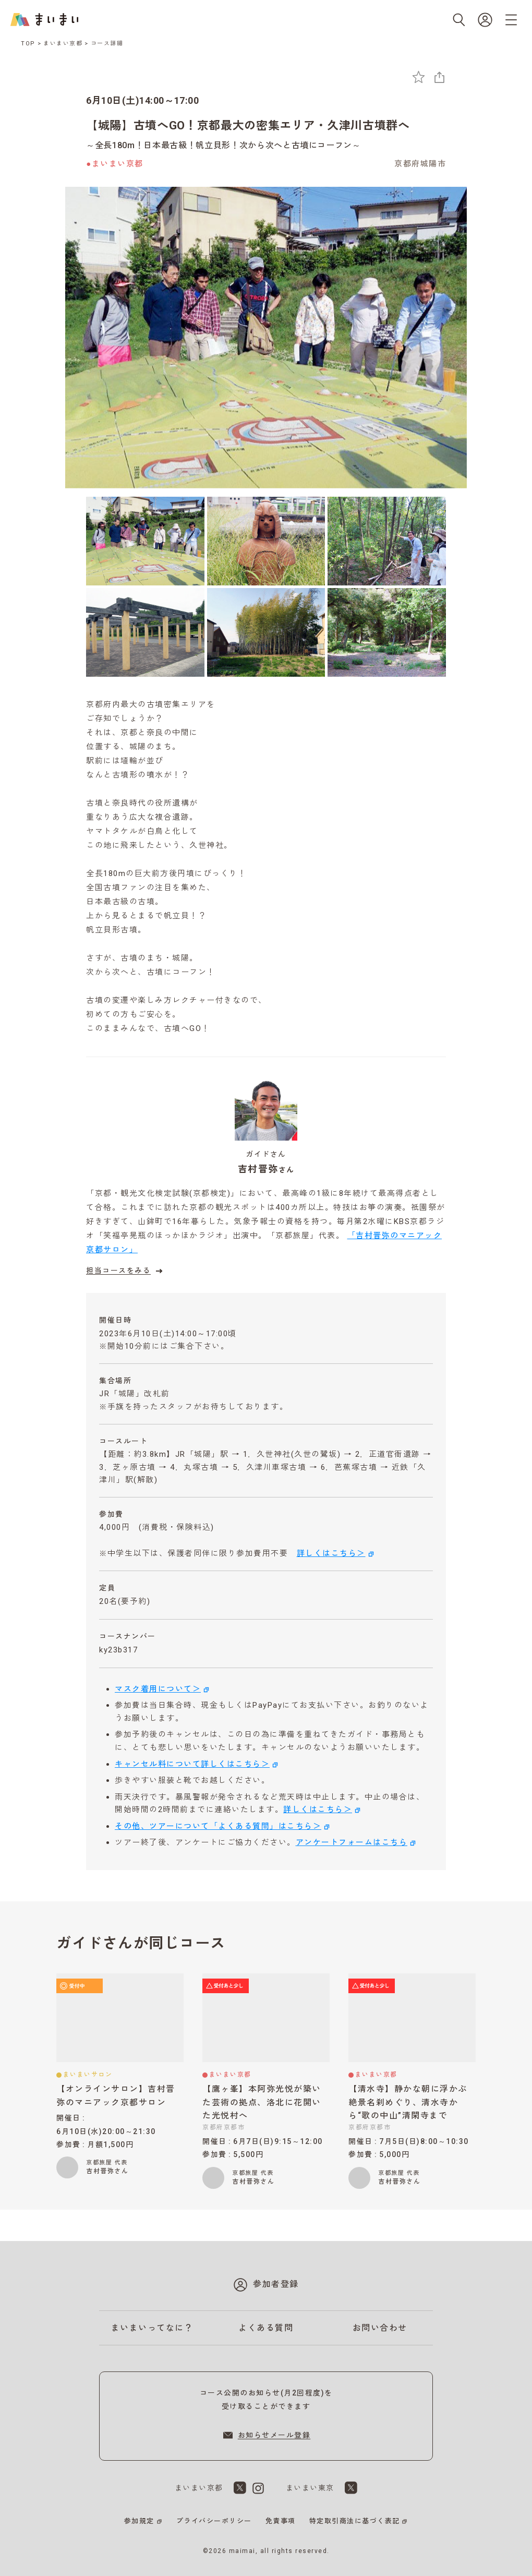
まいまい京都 (62, 43)
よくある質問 (265, 2328)
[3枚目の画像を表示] (387, 541)
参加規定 (139, 2521)
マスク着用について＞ (158, 1689)
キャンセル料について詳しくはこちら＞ (192, 1764)
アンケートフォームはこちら (352, 1842)
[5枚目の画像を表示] (266, 632)
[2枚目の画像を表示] (266, 541)
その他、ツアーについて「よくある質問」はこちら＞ (218, 1826)
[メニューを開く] (511, 20)
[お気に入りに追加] (418, 76)
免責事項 (280, 2521)
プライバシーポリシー (214, 2521)
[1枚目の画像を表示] (145, 541)
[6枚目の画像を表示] (387, 632)
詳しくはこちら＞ (331, 1553)
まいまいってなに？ (152, 2328)
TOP (28, 43)
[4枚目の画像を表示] (145, 632)
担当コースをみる (125, 1271)
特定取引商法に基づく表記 (354, 2521)
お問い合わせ (380, 2328)
